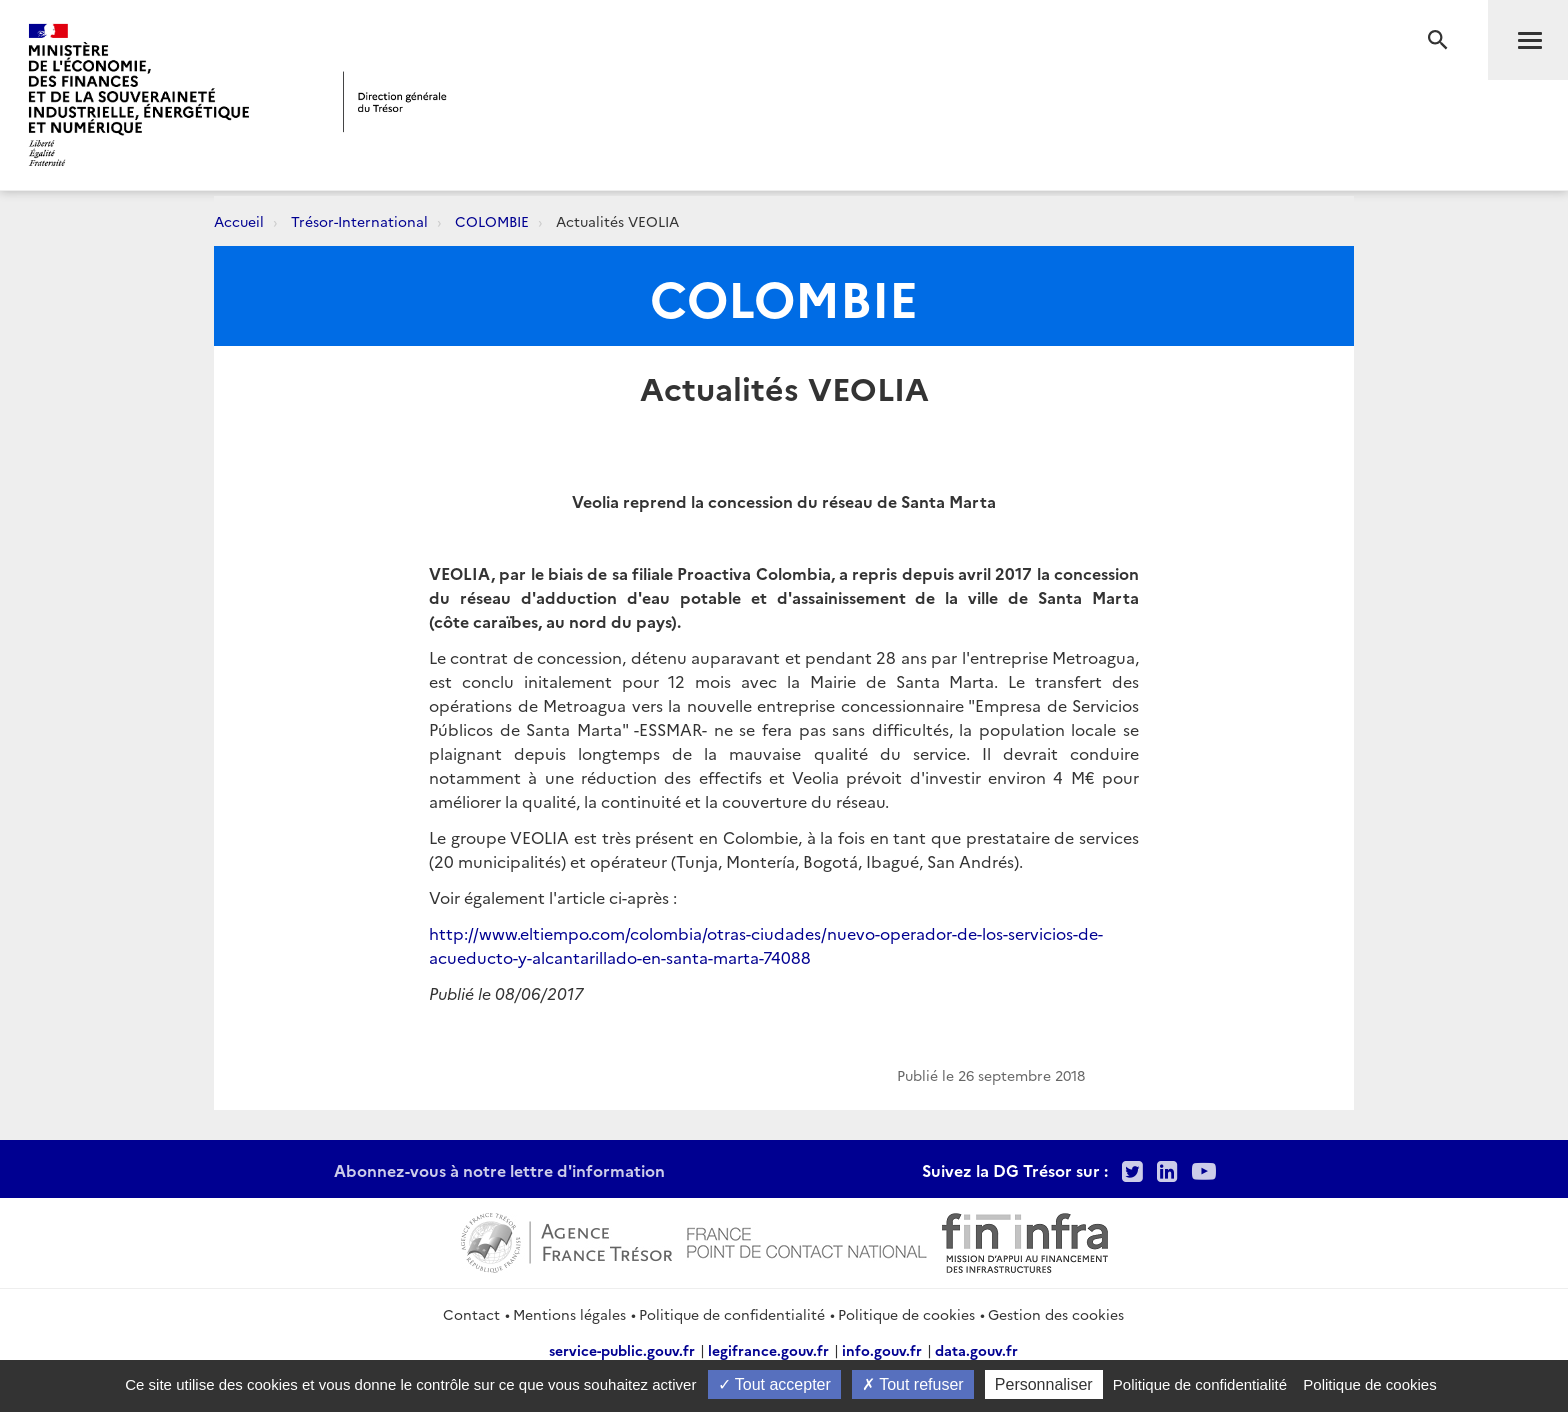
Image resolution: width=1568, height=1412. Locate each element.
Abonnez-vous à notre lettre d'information (499, 1170)
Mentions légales (569, 1314)
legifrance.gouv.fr (768, 1350)
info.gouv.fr (882, 1350)
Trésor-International (359, 221)
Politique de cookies (906, 1314)
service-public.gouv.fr (622, 1350)
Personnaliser (1044, 1384)
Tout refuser (913, 1384)
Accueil (239, 221)
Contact (471, 1314)
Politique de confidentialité (732, 1314)
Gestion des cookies (1056, 1314)
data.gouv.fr (976, 1350)
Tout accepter (774, 1384)
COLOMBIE (492, 221)
